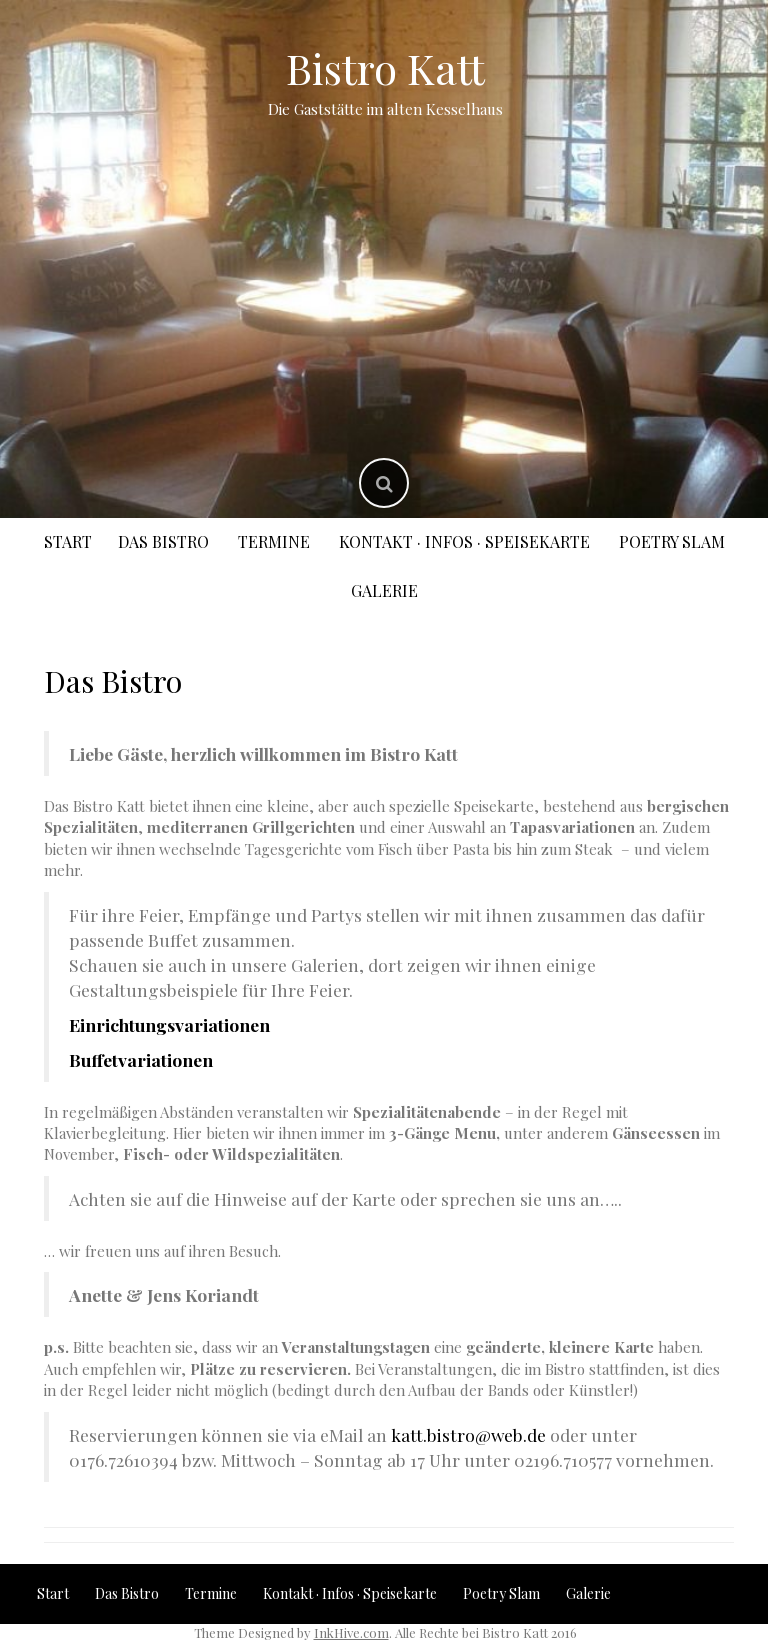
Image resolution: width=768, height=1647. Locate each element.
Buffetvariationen (141, 1059)
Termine (274, 541)
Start (68, 541)
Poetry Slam (672, 541)
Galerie (384, 590)
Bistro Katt (385, 68)
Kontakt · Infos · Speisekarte (464, 541)
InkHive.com (351, 1632)
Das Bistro (163, 541)
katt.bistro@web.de (468, 1434)
